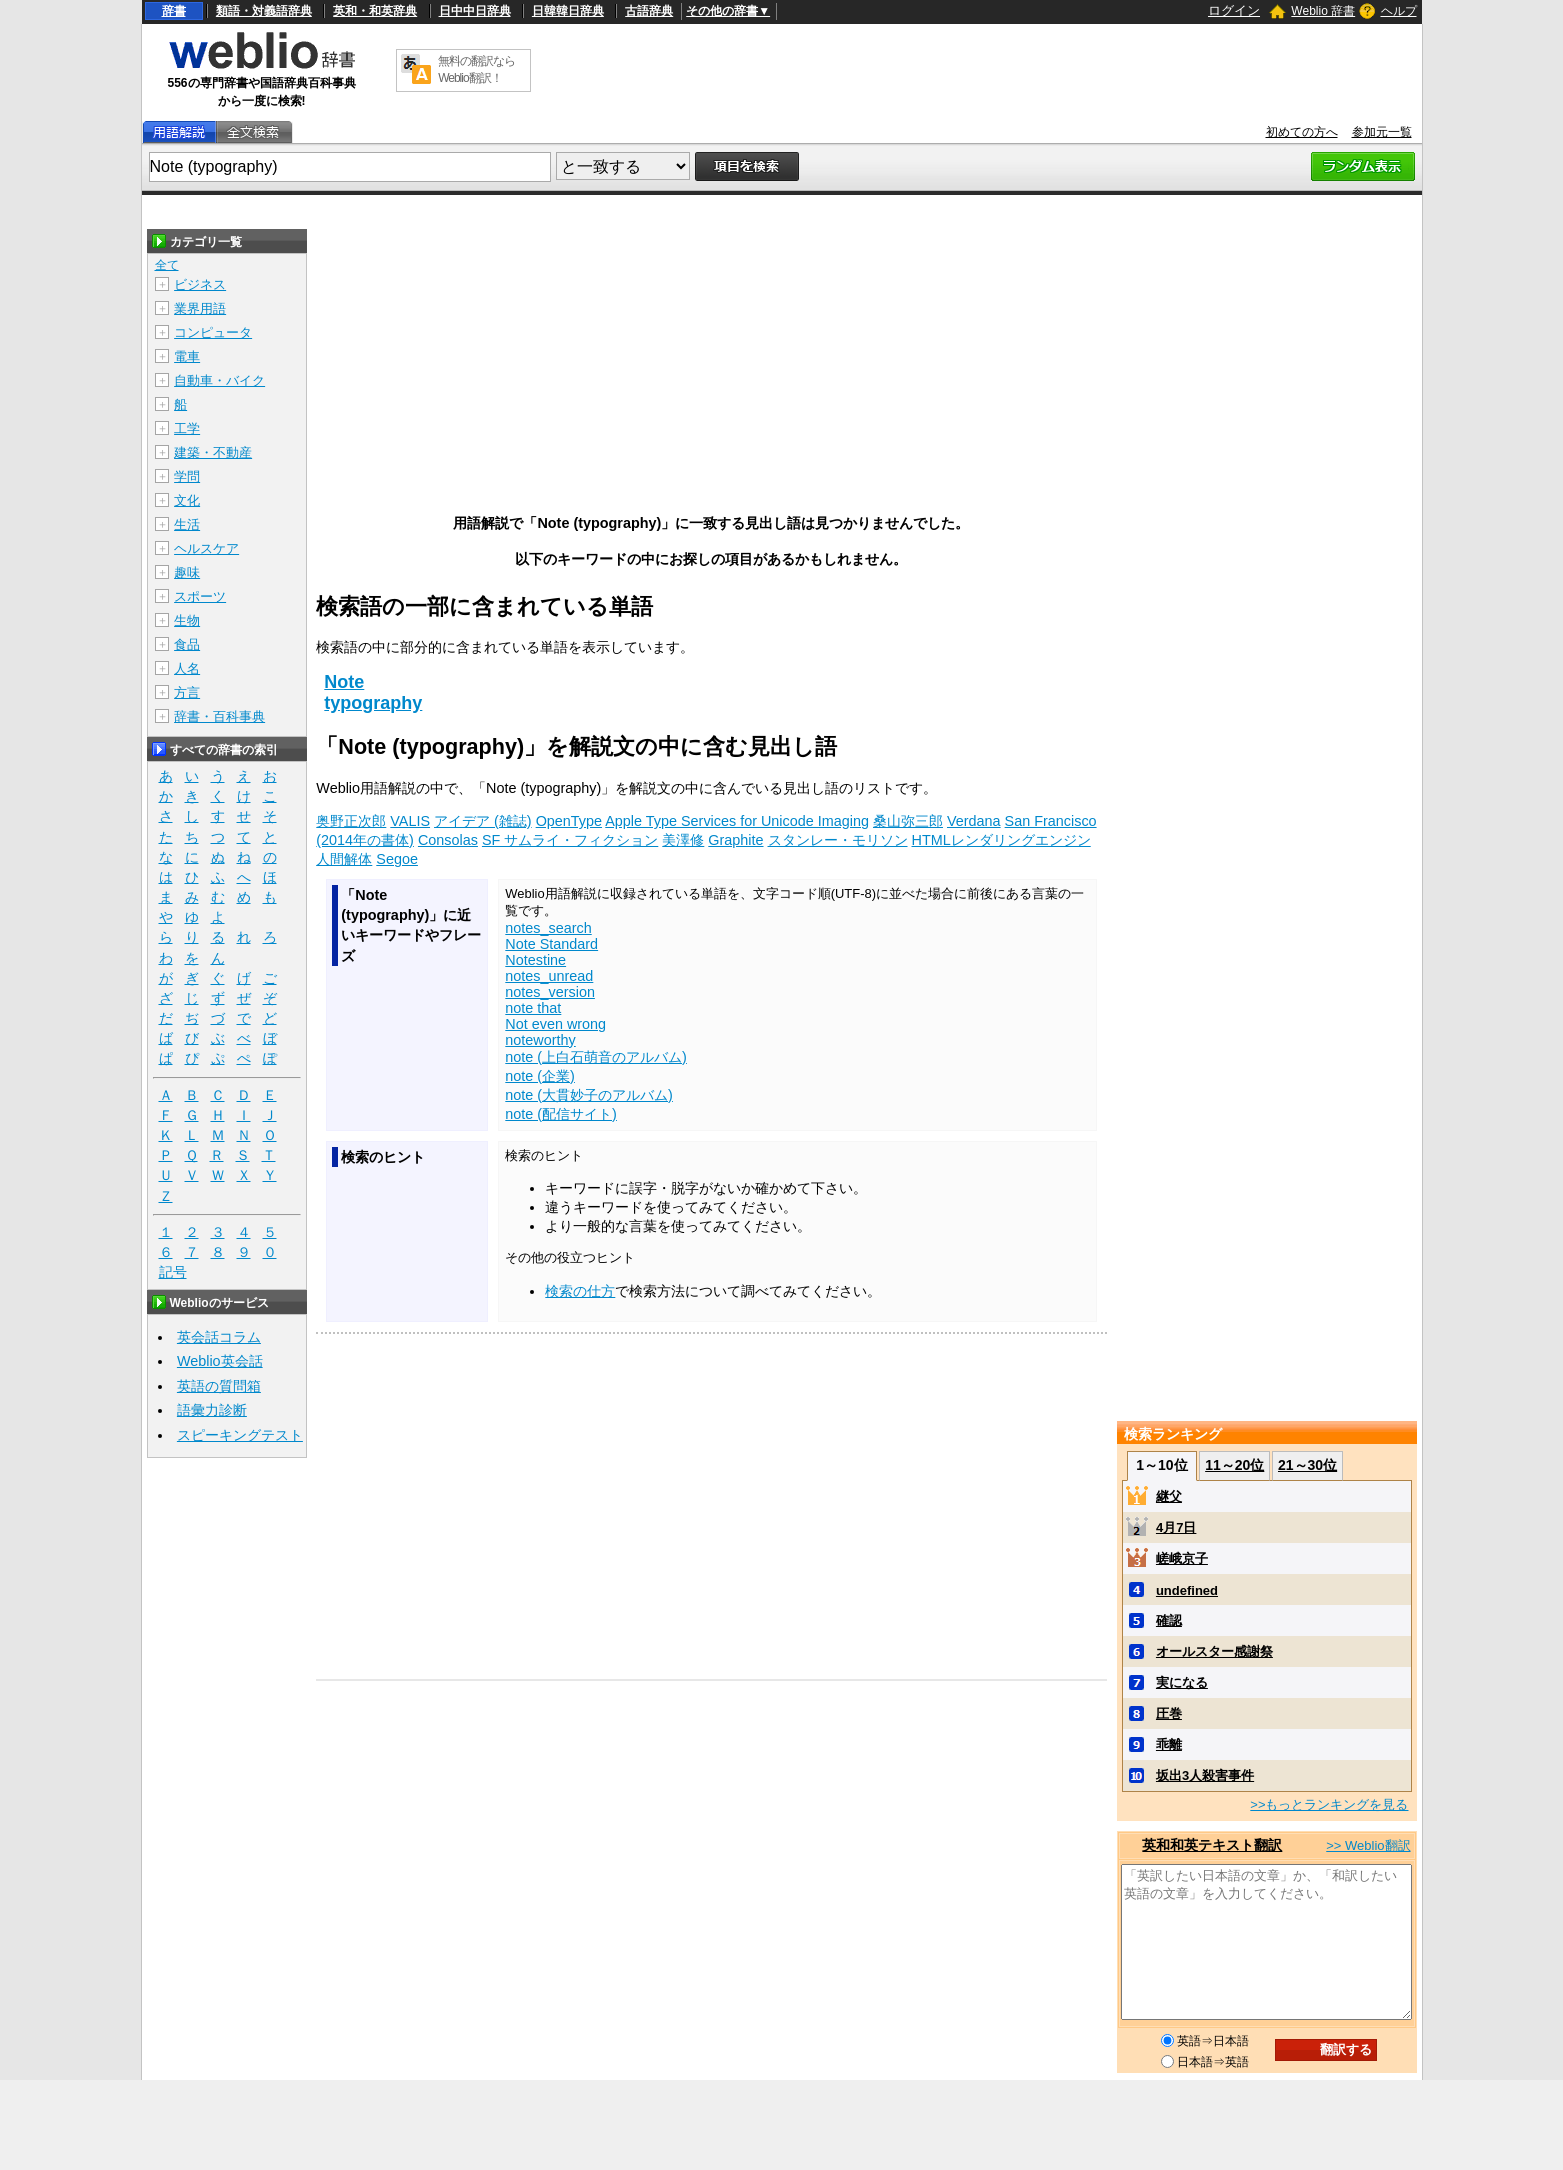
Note (344, 682)
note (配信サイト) (561, 1114)
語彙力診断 (212, 1410)
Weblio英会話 (220, 1361)
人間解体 (344, 859)
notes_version (550, 992)
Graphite (735, 840)
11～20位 (1234, 1465)
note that (533, 1008)
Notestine (535, 960)
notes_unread (549, 976)
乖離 (1169, 1744)
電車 (187, 356)
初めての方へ (1302, 132)
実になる (1182, 1682)
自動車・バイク (219, 380)
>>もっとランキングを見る (1329, 1804)
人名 (187, 668)
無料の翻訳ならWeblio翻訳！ (476, 69)
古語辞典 (649, 11)
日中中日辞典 (475, 11)
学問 (187, 476)
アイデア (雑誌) (483, 821)
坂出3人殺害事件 (1205, 1775)
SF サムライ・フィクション (570, 840)
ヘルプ (1399, 11)
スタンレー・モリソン (838, 840)
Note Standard (551, 944)
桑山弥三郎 (908, 821)
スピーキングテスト (240, 1435)
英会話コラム (219, 1337)
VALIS (410, 821)
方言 (187, 692)
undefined (1187, 1590)
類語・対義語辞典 (264, 11)
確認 (1169, 1620)
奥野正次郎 (351, 821)
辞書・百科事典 (219, 716)
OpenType (569, 821)
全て (167, 265)
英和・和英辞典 (375, 11)
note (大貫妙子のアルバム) (589, 1095)
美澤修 (683, 840)
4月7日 (1176, 1527)
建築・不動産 (213, 452)
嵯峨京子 (1182, 1558)
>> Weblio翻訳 (1368, 1845)
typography (373, 703)
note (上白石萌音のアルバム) (596, 1057)
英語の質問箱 (219, 1386)
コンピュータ (213, 332)
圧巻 (1169, 1713)
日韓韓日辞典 (568, 11)
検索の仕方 (580, 1291)
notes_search (548, 928)
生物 (187, 620)
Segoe (397, 859)
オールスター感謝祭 (1214, 1651)
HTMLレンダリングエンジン (1001, 840)
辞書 (174, 11)
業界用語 (200, 308)
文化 (187, 500)
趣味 (187, 572)
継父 (1169, 1496)
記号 (173, 1272)
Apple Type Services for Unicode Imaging (737, 821)
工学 (187, 428)
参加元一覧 (1382, 132)
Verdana (974, 821)
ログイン (1234, 10)
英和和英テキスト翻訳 (1212, 1845)
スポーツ (200, 596)
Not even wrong (555, 1024)
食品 (187, 644)
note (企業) (540, 1076)
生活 (187, 524)
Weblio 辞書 (1323, 11)
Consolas (448, 840)
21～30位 (1307, 1465)
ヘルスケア (206, 548)
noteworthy (540, 1040)
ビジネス (200, 284)
